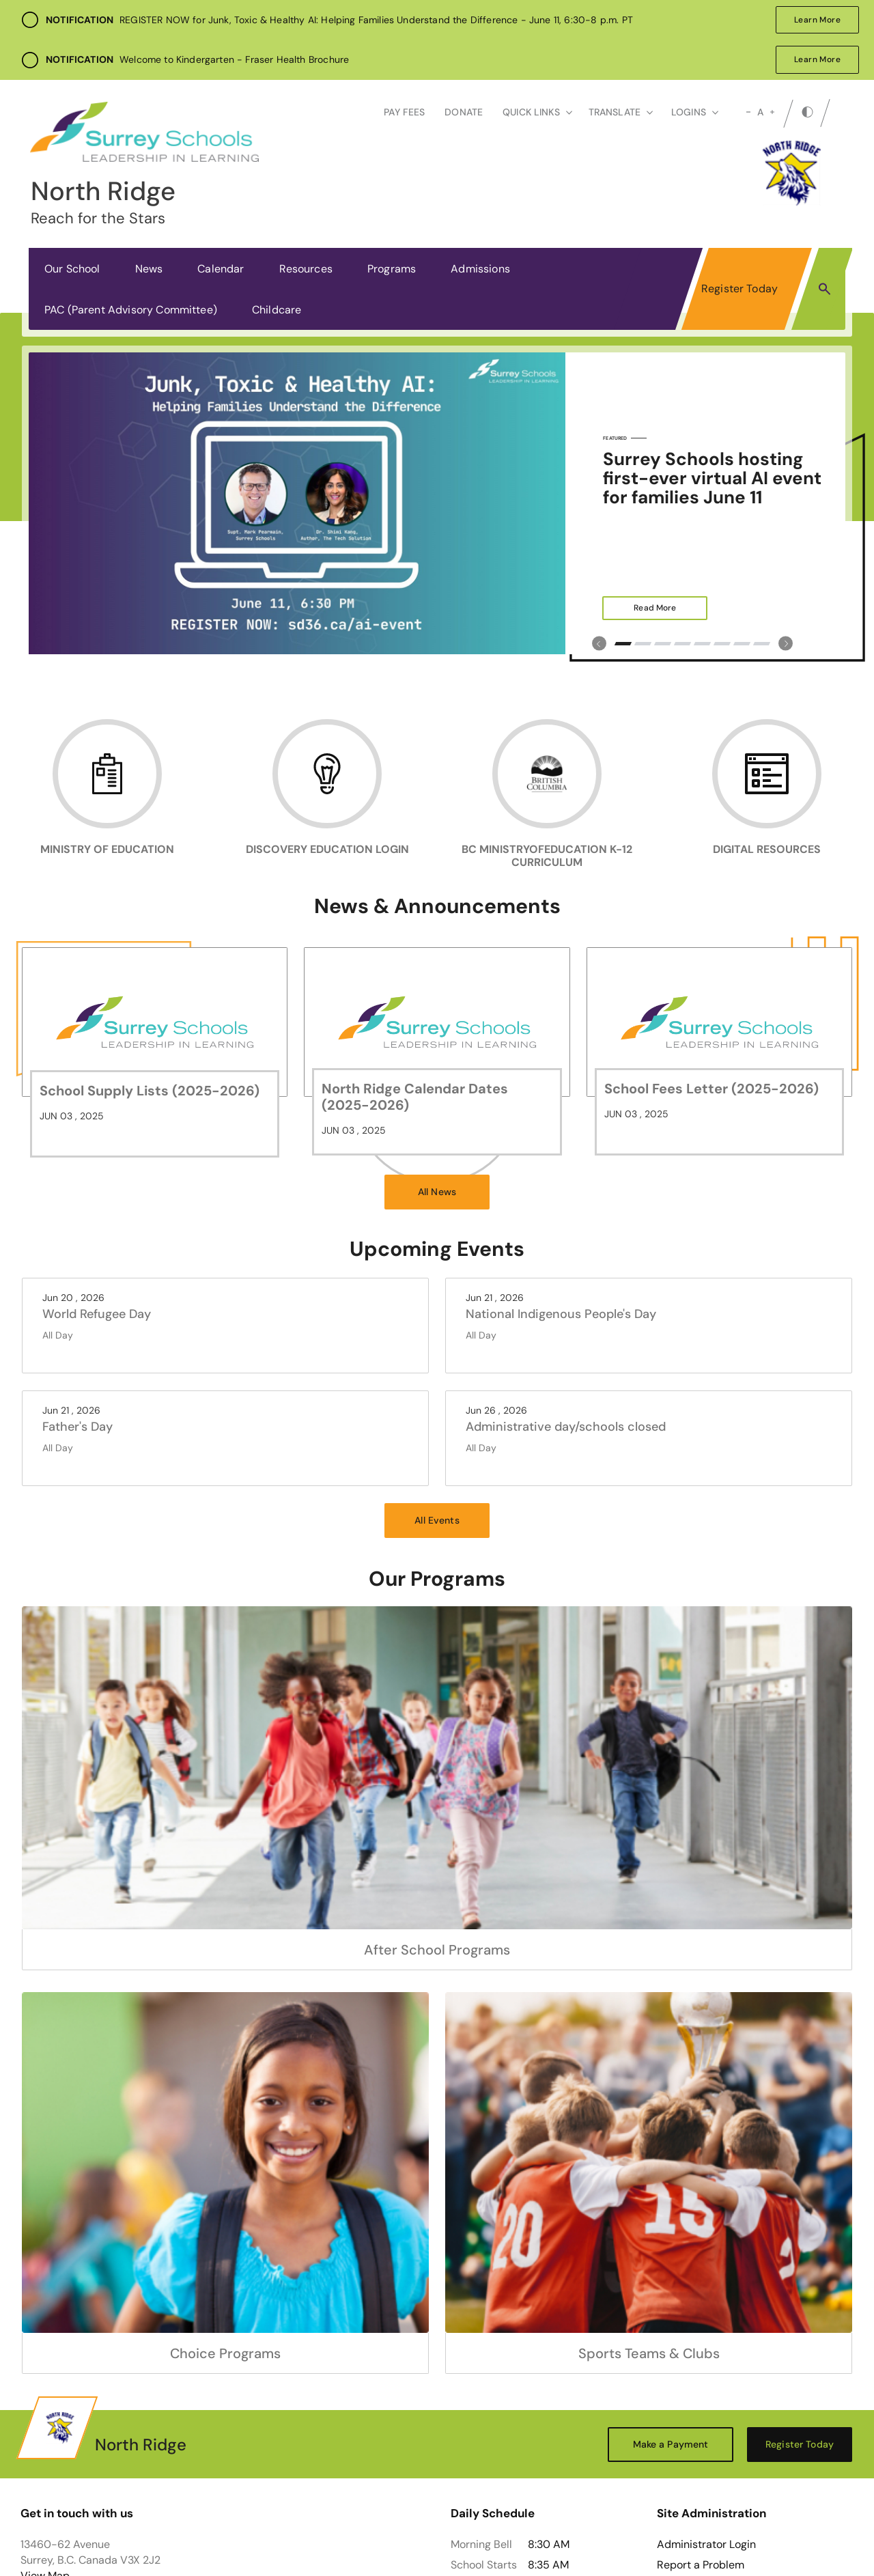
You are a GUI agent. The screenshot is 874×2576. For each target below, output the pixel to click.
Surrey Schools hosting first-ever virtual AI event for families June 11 (712, 478)
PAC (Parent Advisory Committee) (130, 310)
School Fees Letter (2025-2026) (711, 1088)
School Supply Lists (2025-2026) (149, 1091)
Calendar (220, 269)
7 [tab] (741, 643)
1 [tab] (623, 643)
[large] (772, 112)
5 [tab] (702, 643)
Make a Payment (671, 2444)
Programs (391, 269)
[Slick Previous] (599, 643)
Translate (621, 112)
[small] (748, 112)
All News (437, 1192)
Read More (639, 607)
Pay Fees (404, 112)
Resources (306, 269)
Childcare (276, 310)
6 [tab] (722, 643)
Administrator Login (706, 2544)
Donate (464, 112)
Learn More (808, 19)
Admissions (480, 269)
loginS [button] (694, 112)
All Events (436, 1520)
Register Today (739, 288)
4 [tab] (682, 643)
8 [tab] (761, 643)
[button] (824, 288)
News (149, 269)
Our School (72, 269)
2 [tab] (642, 643)
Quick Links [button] (537, 112)
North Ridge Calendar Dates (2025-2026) (415, 1097)
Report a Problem (700, 2565)
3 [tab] (662, 643)
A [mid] (760, 112)
